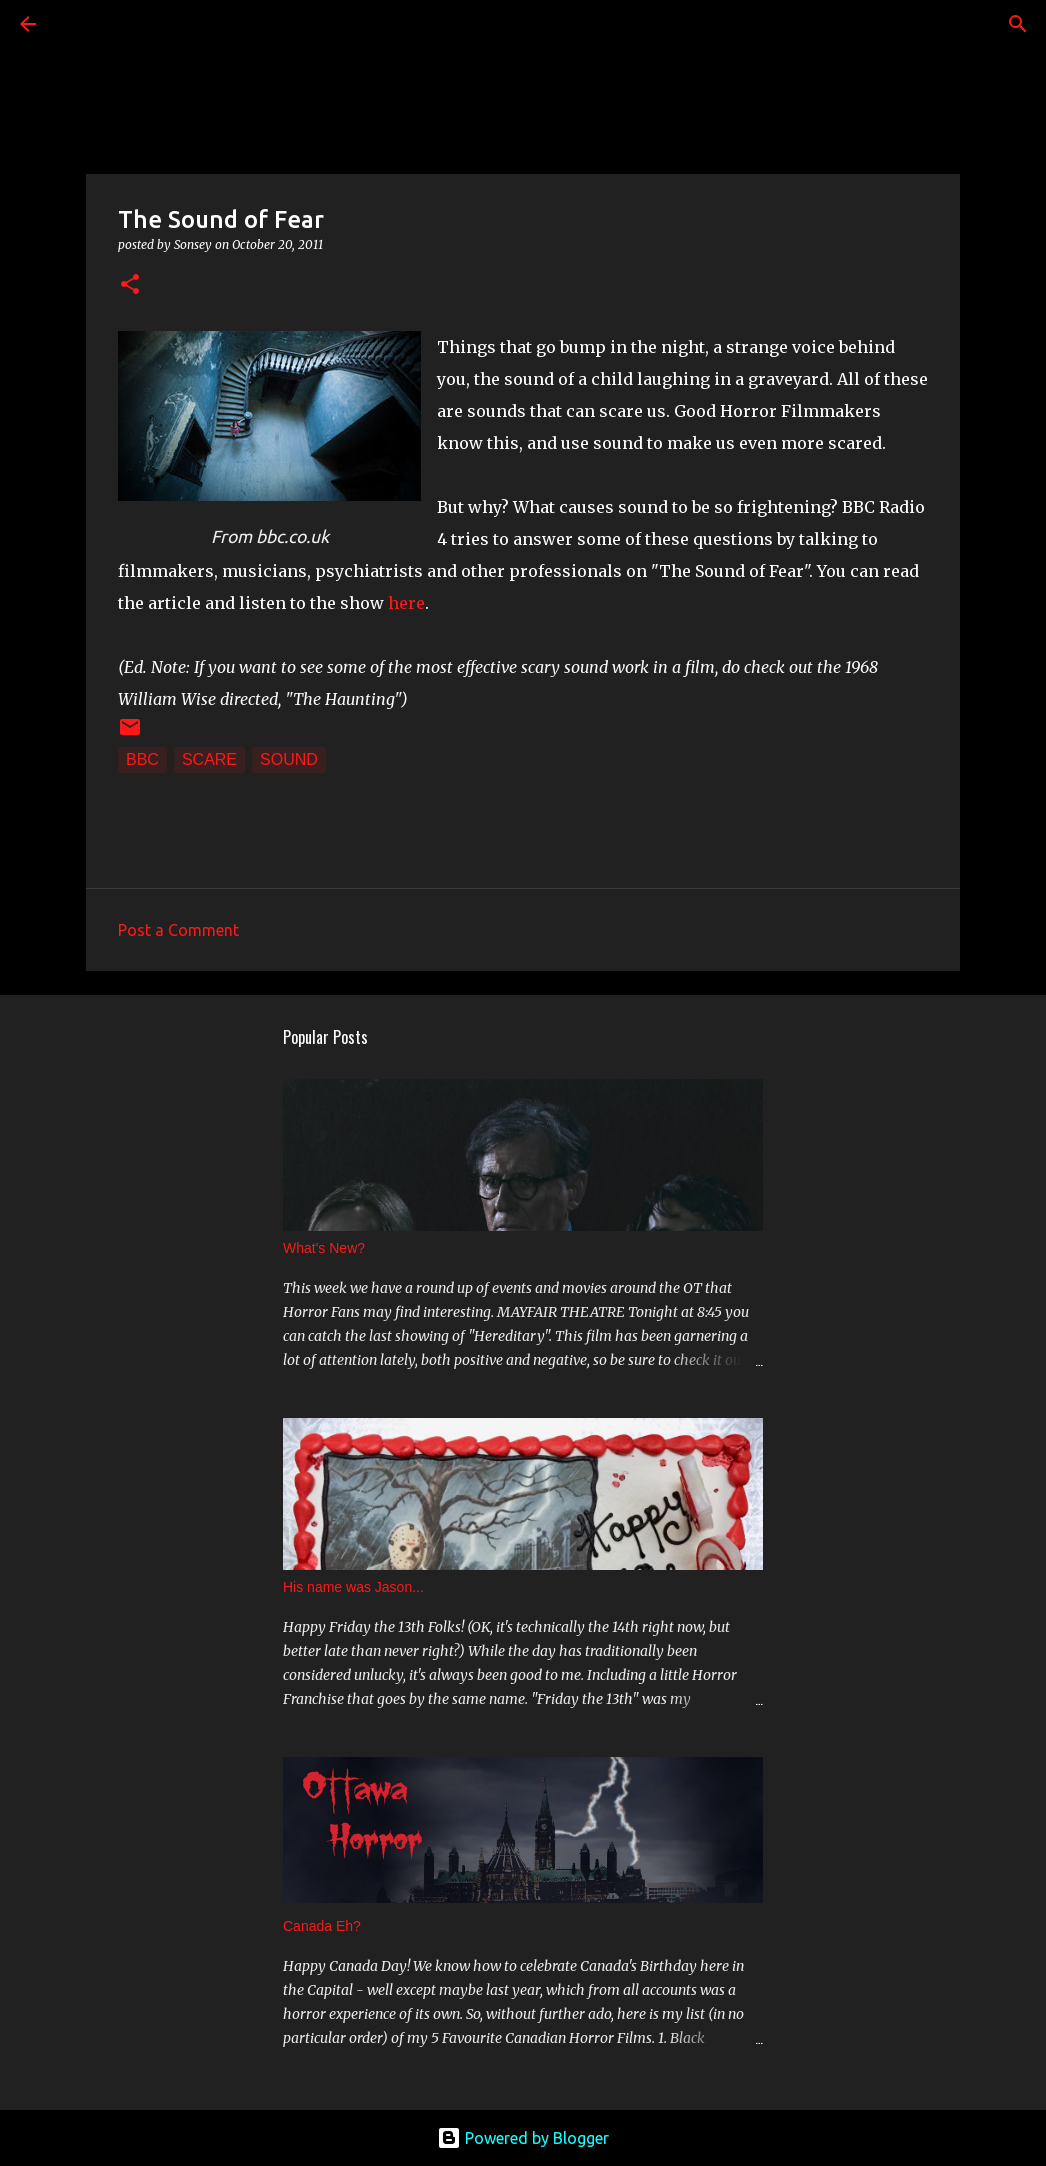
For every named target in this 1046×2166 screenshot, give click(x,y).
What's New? (324, 1248)
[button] (130, 285)
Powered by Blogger (523, 2138)
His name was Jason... (353, 1587)
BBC (142, 759)
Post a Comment (178, 930)
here (404, 603)
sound (289, 759)
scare (209, 759)
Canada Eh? (322, 1926)
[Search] (84, 24)
